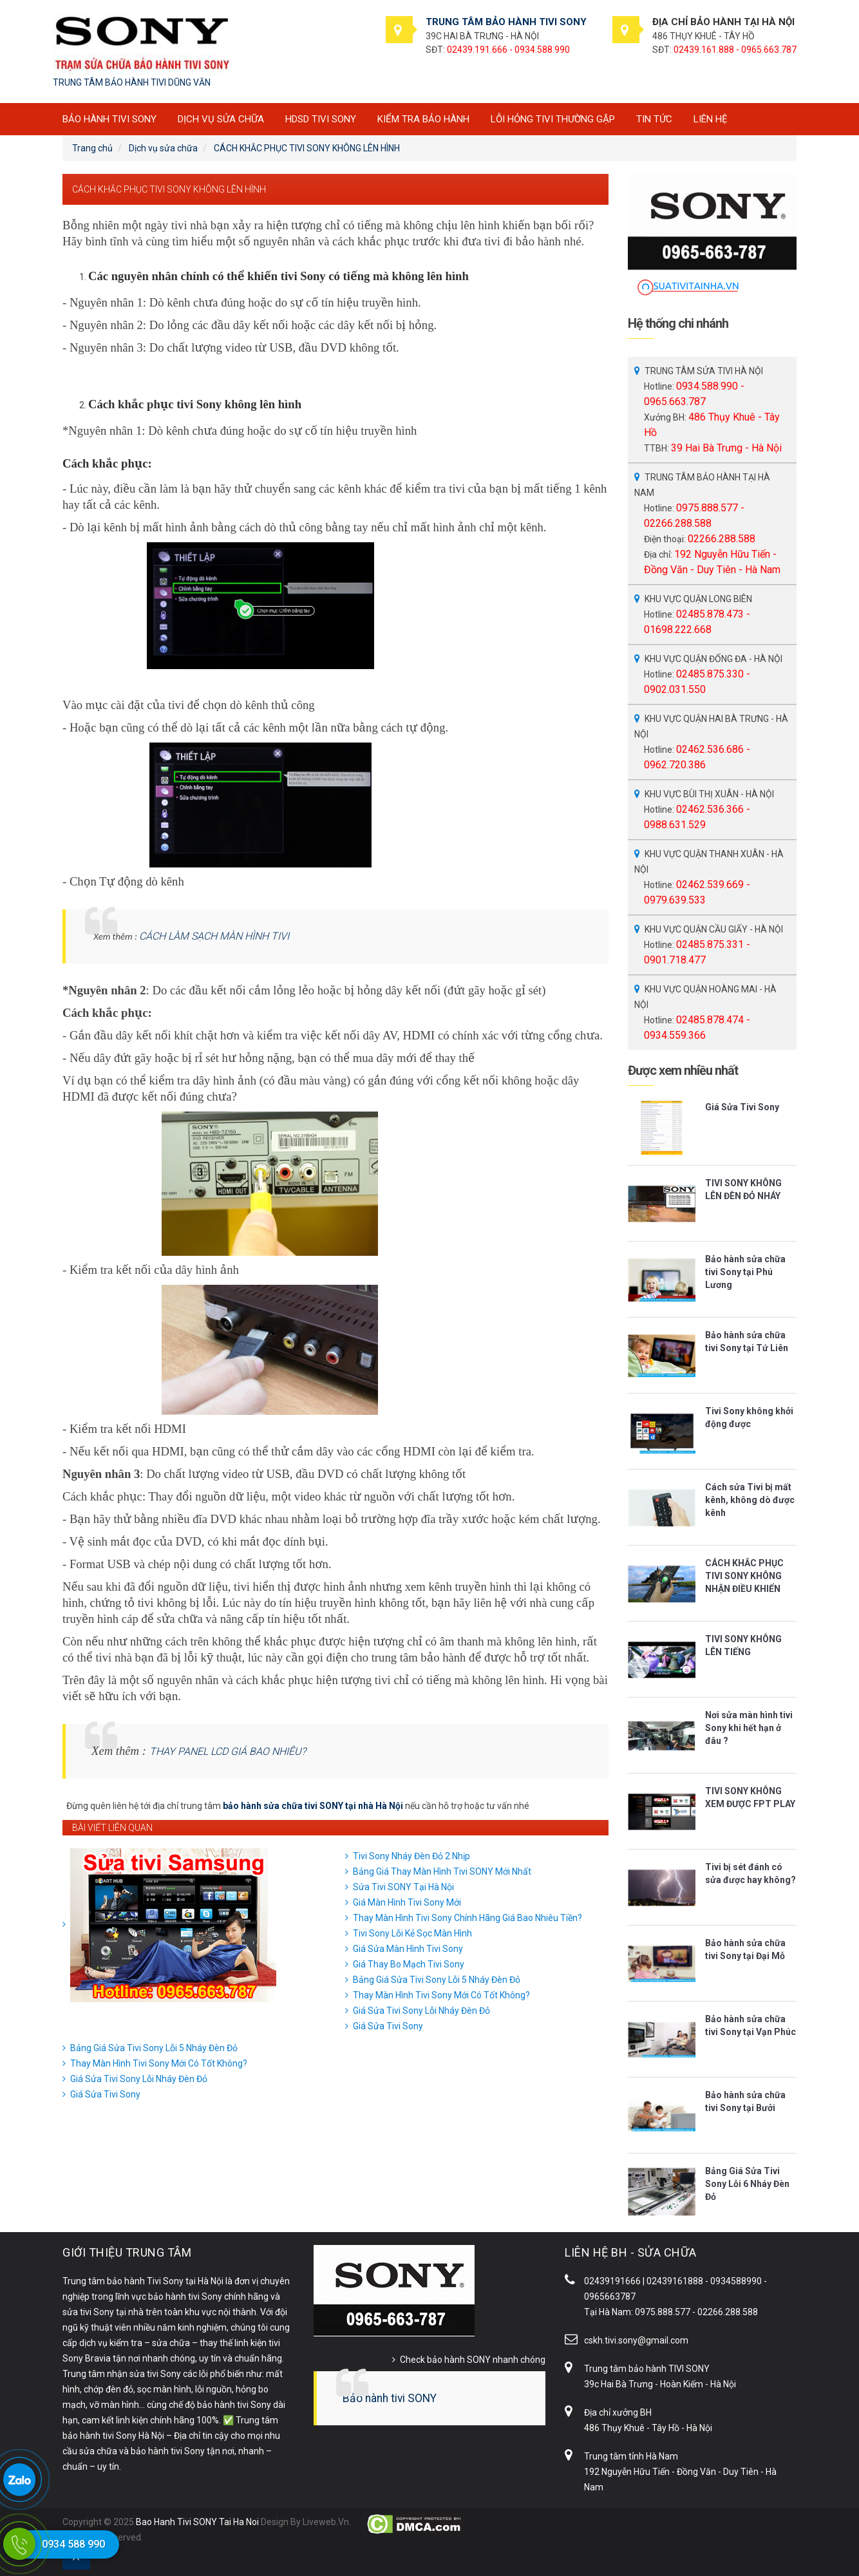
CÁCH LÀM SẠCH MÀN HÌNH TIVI (214, 936)
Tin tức (654, 119)
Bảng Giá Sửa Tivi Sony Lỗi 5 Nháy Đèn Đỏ (436, 1980)
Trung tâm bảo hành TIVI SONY (647, 2368)
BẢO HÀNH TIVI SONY (109, 119)
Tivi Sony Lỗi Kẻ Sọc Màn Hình (412, 1933)
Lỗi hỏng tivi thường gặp (553, 119)
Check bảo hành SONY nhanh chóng (472, 2359)
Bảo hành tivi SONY (390, 2398)
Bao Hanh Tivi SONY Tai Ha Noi (197, 2522)
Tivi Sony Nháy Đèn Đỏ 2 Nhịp (411, 1856)
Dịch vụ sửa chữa (221, 119)
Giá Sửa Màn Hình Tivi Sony (408, 1949)
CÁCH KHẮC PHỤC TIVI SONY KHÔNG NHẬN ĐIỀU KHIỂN (744, 1576)
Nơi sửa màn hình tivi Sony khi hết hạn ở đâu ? (749, 1728)
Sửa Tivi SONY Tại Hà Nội (403, 1887)
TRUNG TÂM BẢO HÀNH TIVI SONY (506, 22)
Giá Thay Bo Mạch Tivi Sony (408, 1964)
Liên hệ (711, 119)
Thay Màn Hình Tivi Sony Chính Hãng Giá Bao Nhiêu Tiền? (467, 1918)
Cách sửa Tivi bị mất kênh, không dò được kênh (750, 1500)
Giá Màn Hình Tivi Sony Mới (407, 1902)
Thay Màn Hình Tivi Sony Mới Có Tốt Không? (441, 1995)
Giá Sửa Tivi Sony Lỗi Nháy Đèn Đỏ (421, 2010)
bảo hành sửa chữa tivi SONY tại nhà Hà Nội (313, 1806)
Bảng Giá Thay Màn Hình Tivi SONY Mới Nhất (442, 1871)
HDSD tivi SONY (320, 119)
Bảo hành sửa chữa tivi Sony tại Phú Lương (745, 1272)
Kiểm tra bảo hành (423, 119)
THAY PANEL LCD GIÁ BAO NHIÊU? (227, 1751)
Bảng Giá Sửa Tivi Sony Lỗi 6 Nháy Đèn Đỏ (747, 2184)
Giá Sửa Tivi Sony (388, 2026)
